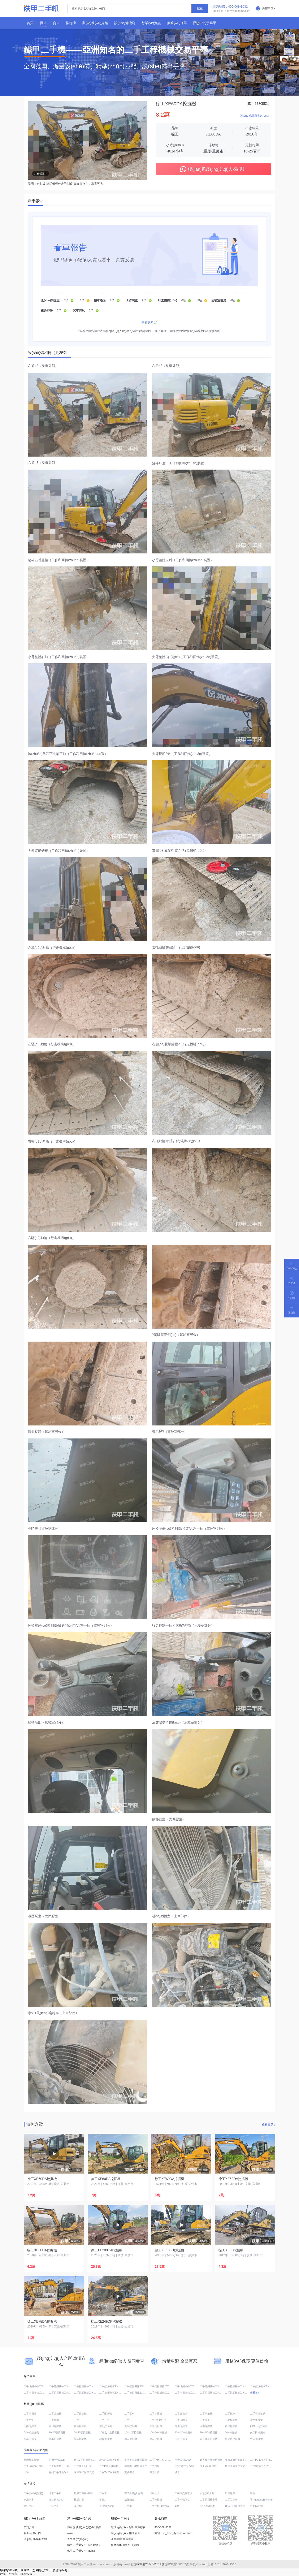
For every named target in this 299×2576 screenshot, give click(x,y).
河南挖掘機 (30, 2426)
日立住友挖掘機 (208, 2438)
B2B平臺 (54, 2505)
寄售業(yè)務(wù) (77, 2539)
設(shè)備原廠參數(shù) (254, 115)
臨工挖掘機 (30, 2438)
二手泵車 (129, 2413)
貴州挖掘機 (181, 2426)
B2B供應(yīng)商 (133, 2493)
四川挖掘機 (55, 2426)
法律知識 (129, 2499)
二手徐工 (205, 2419)
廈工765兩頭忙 (208, 2466)
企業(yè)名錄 (207, 2493)
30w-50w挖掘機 (208, 2432)
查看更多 (147, 322)
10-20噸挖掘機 (57, 2432)
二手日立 (104, 2419)
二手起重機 (156, 2413)
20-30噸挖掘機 (82, 2432)
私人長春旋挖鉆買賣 (211, 2459)
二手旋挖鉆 (181, 2413)
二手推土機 (80, 2413)
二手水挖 (155, 2466)
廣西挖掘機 (256, 2419)
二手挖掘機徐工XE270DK (214, 2392)
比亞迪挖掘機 (232, 2438)
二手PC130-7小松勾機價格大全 (267, 2459)
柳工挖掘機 (55, 2438)
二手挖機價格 (182, 2499)
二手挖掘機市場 (208, 2499)
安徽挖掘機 (156, 2426)
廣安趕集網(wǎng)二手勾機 (114, 2459)
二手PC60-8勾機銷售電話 (113, 2466)
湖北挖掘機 (105, 2426)
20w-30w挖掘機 (183, 2432)
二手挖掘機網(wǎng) (161, 2505)
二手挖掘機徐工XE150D (37, 2392)
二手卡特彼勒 (257, 2413)
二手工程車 (231, 2499)
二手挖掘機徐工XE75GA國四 (166, 2386)
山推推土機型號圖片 (135, 2466)
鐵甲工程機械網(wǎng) (86, 2493)
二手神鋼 (54, 2419)
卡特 (26, 2472)
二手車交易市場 (183, 2493)
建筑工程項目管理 (235, 2505)
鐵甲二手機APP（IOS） (81, 2550)
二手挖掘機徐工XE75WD (63, 2386)
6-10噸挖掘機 (31, 2432)
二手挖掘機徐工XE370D (238, 2392)
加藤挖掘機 (105, 2438)
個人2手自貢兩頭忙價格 (87, 2459)
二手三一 (79, 2419)
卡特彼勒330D (183, 2459)
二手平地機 (206, 2413)
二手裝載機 (55, 2413)
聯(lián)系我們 (32, 2533)
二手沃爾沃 (181, 2419)
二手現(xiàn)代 (158, 2419)
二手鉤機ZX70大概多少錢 (264, 2466)
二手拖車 (230, 2413)
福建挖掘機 (231, 2426)
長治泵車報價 (31, 2459)
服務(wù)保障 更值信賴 (125, 2544)
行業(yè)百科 (257, 2505)
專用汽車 (29, 2499)
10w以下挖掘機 (133, 2432)
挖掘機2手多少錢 (184, 2466)
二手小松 (29, 2419)
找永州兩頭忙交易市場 (237, 2466)
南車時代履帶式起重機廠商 (89, 2472)
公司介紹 (29, 2527)
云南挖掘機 (206, 2426)
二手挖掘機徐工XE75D (238, 2386)
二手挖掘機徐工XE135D (163, 2392)
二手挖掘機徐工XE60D (137, 2392)
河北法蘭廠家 (207, 2505)
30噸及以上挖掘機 (109, 2432)
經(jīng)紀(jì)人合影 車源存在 (128, 2527)
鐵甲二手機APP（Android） (84, 2544)
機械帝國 (79, 2499)
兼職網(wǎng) (106, 2505)
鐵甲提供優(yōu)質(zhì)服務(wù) (84, 2530)
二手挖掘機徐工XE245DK (264, 2386)
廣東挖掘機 (130, 2426)
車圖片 (103, 2499)
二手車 (103, 2493)
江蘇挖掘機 (80, 2426)
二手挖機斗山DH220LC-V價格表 (168, 2459)
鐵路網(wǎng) (56, 2499)
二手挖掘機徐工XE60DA (188, 2386)
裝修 (252, 2493)
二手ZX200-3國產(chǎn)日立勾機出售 (120, 2472)
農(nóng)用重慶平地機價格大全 (242, 2459)
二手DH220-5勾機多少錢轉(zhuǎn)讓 (94, 2466)
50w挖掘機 (231, 2432)
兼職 (177, 2505)
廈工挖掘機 (156, 2438)
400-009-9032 (163, 2527)
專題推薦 (155, 2472)
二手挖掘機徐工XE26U (112, 2386)
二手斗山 (129, 2419)
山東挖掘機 (231, 2419)
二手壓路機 (105, 2413)
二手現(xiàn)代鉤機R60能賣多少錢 (43, 2466)
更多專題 (129, 2472)
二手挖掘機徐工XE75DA (138, 2386)
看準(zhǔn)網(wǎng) (261, 2499)
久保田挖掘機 (257, 2432)
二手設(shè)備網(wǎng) (37, 2493)
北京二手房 (55, 2493)
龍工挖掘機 (80, 2438)
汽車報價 (230, 2493)
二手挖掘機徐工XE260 (187, 2392)
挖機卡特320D (57, 2459)
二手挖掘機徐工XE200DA (88, 2386)
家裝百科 (29, 2505)
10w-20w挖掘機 (158, 2432)
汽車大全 (155, 2493)
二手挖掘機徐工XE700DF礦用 (116, 2392)
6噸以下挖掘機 (258, 2426)
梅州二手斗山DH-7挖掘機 (63, 2472)
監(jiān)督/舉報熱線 (35, 2539)
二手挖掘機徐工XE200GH (38, 2386)
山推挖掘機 (181, 2438)
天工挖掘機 (256, 2438)
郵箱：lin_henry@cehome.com (173, 2533)
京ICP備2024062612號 (149, 2564)
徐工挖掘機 (130, 2438)
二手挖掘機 (30, 2413)
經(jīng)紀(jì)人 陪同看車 (125, 2533)
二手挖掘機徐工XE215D (213, 2386)
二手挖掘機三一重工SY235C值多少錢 (70, 2466)
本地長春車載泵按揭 (135, 2459)
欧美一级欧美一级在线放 (16, 2574)
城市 (177, 2472)
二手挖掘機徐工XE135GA (63, 2392)
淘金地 (78, 2505)
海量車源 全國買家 (122, 2539)
